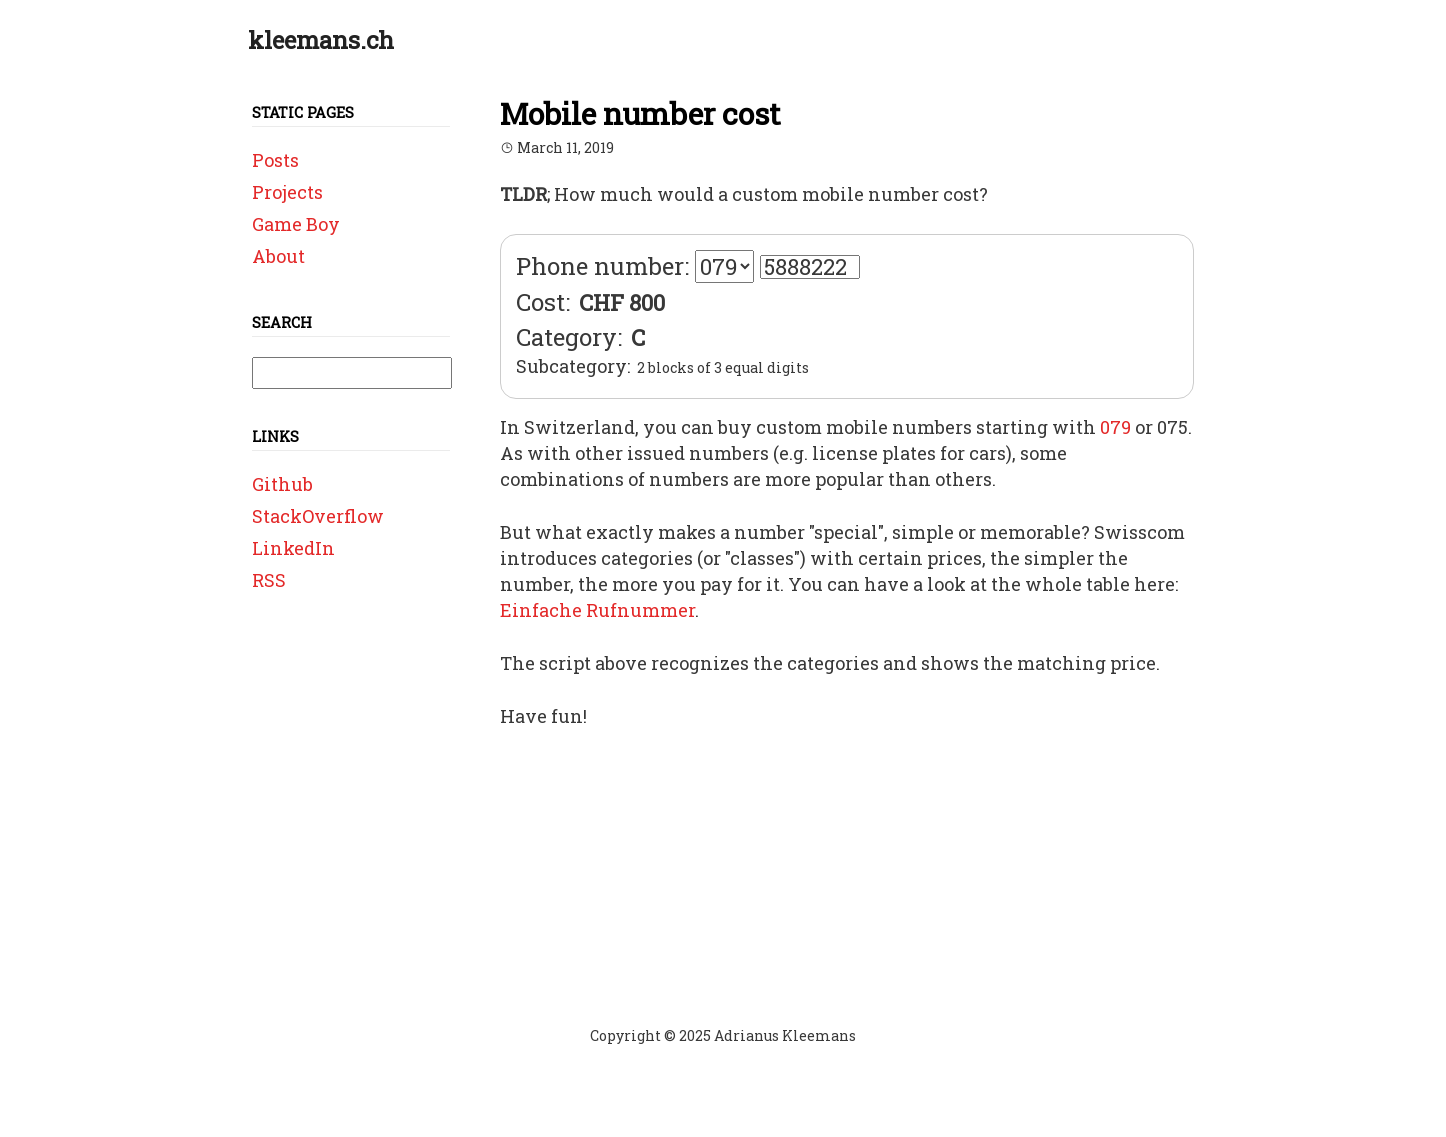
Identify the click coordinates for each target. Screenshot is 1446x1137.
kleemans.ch (321, 40)
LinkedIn (293, 548)
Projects (287, 192)
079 (1115, 427)
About (278, 256)
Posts (275, 160)
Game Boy (296, 224)
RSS (269, 580)
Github (282, 484)
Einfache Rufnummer (597, 610)
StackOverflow (318, 516)
